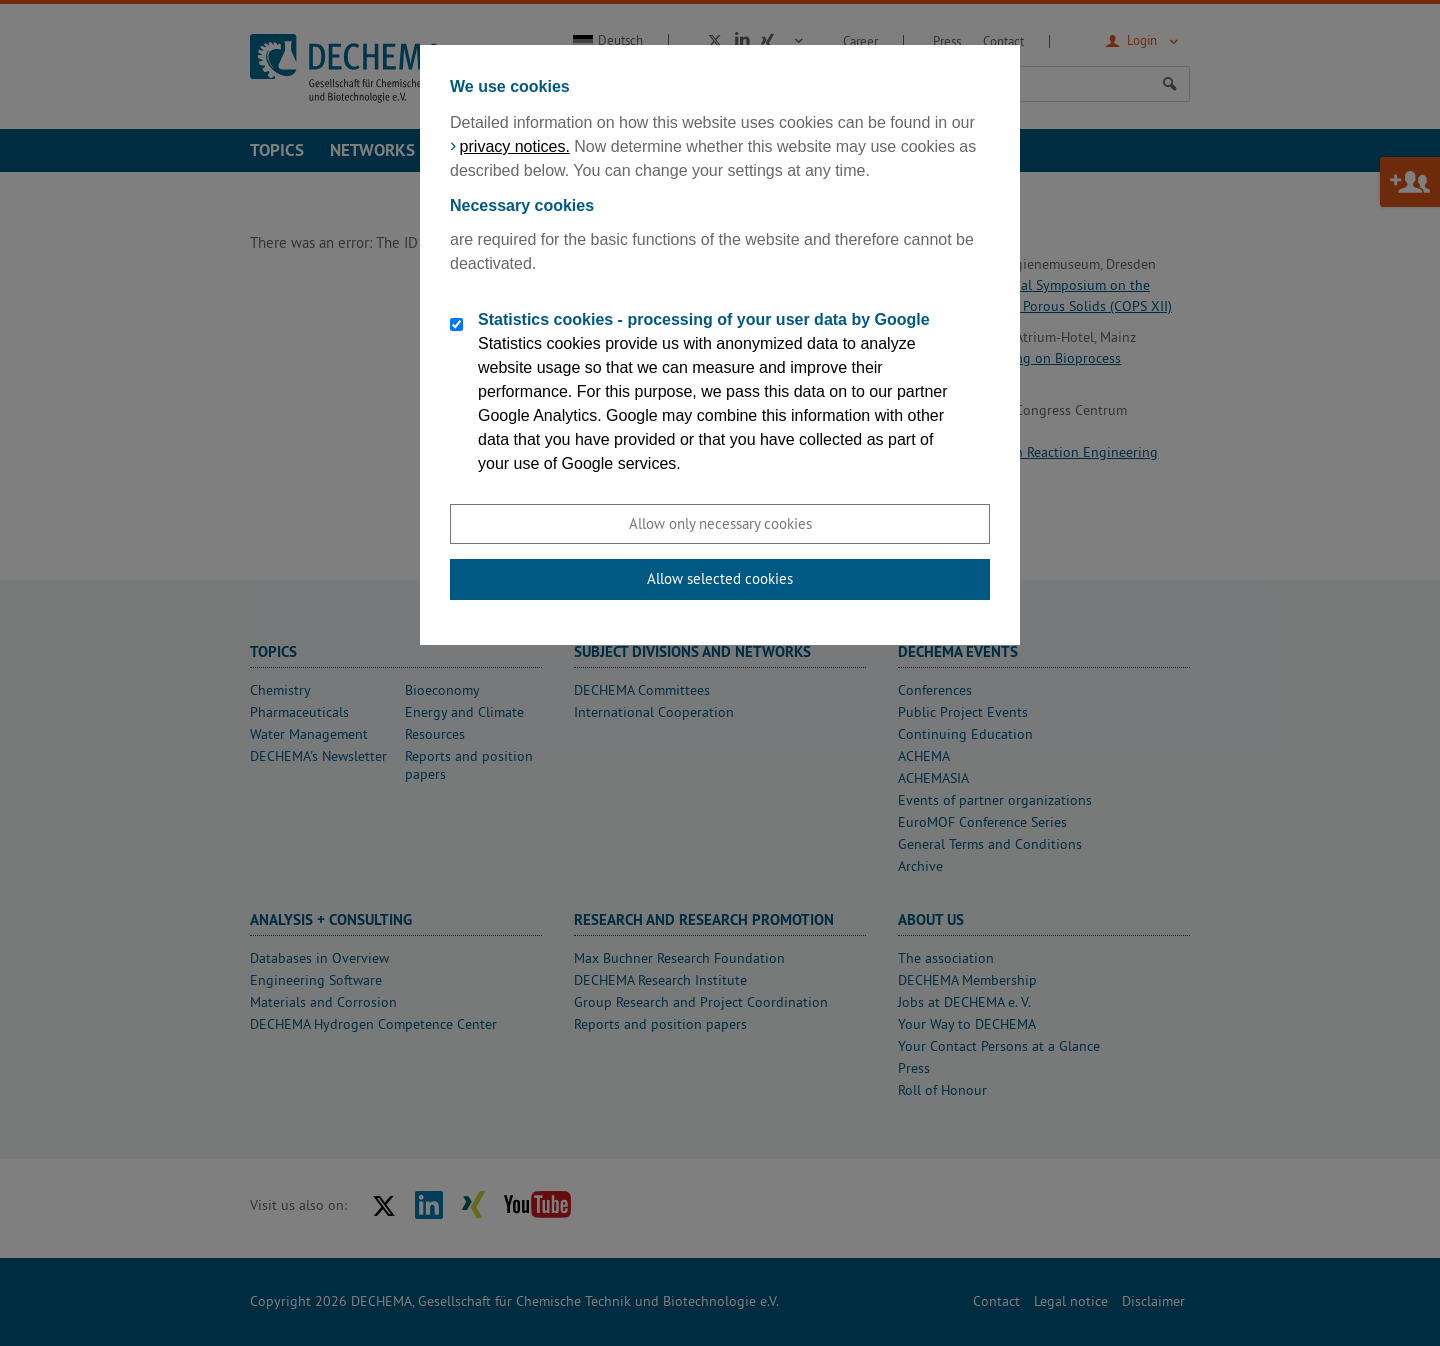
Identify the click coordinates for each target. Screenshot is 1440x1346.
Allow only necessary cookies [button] (720, 523)
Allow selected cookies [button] (720, 578)
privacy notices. (515, 146)
